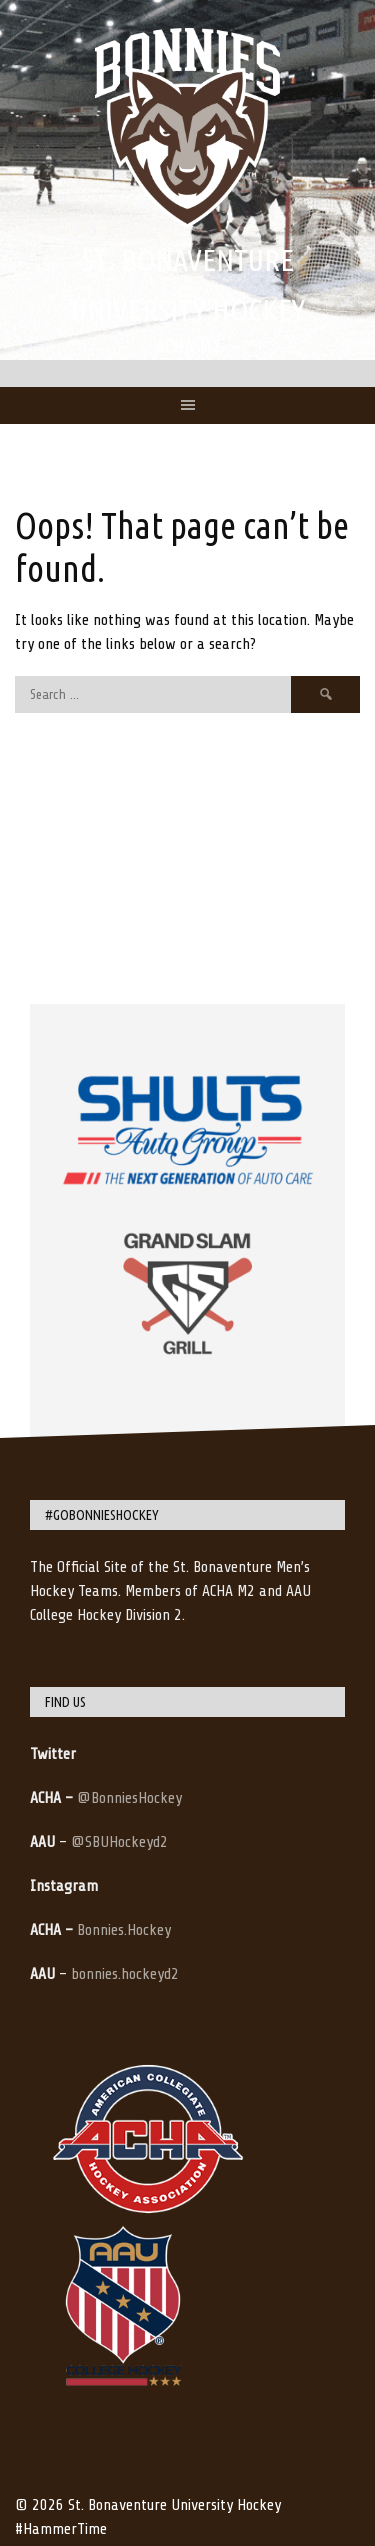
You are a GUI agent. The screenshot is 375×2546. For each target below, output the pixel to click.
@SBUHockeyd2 (119, 1842)
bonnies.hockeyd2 (125, 1974)
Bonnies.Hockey (124, 1930)
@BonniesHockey (129, 1798)
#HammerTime (61, 2529)
